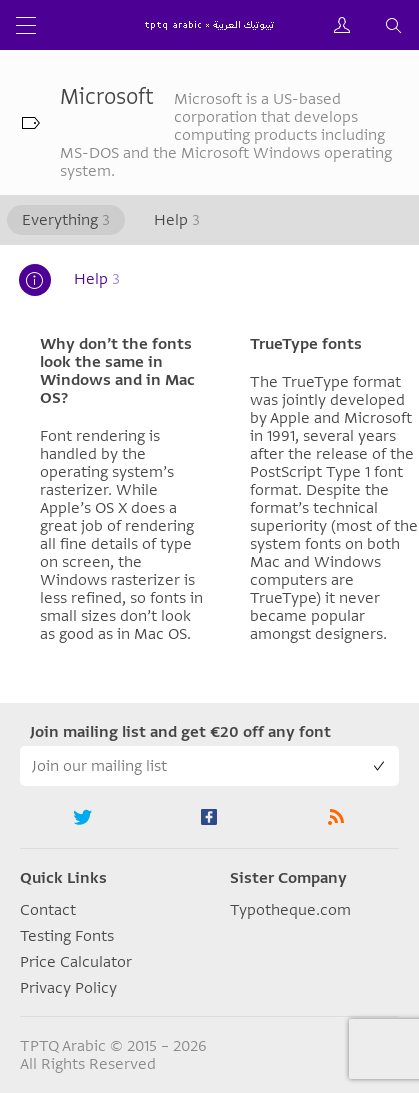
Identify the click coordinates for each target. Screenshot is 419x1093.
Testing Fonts (67, 936)
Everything (66, 220)
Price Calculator (76, 962)
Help (177, 220)
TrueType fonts (306, 344)
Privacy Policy (68, 988)
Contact (48, 910)
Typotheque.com (290, 910)
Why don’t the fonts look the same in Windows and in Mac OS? (117, 371)
